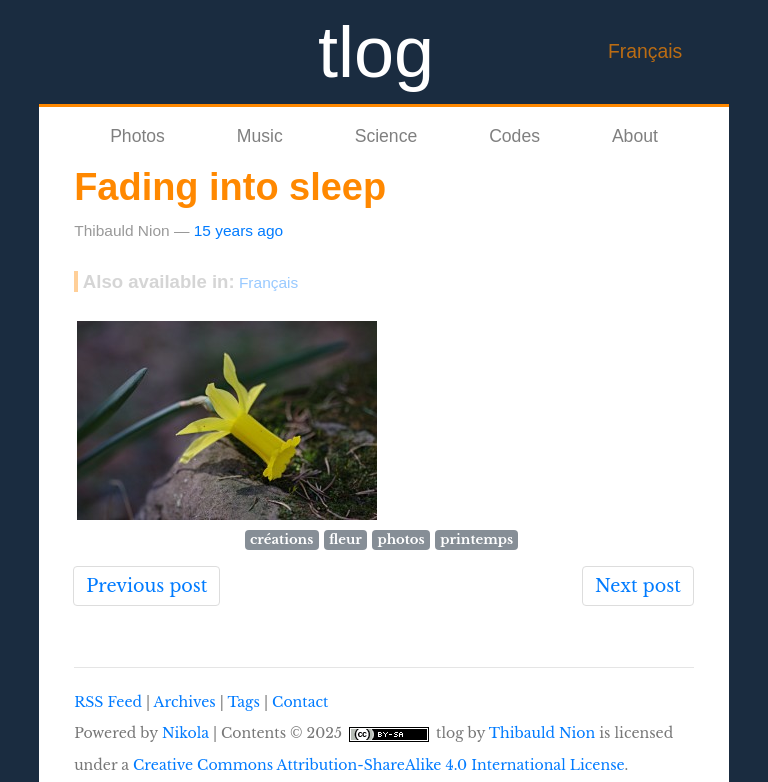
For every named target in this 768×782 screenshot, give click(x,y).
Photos (137, 136)
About (635, 136)
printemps (476, 539)
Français (645, 51)
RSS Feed (108, 702)
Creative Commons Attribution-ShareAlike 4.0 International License (379, 765)
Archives (185, 702)
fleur (345, 539)
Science (386, 136)
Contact (300, 702)
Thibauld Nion (542, 733)
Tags (243, 702)
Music (260, 136)
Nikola (185, 733)
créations (281, 539)
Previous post (146, 586)
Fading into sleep (230, 187)
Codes (514, 136)
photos (401, 539)
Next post (638, 586)
